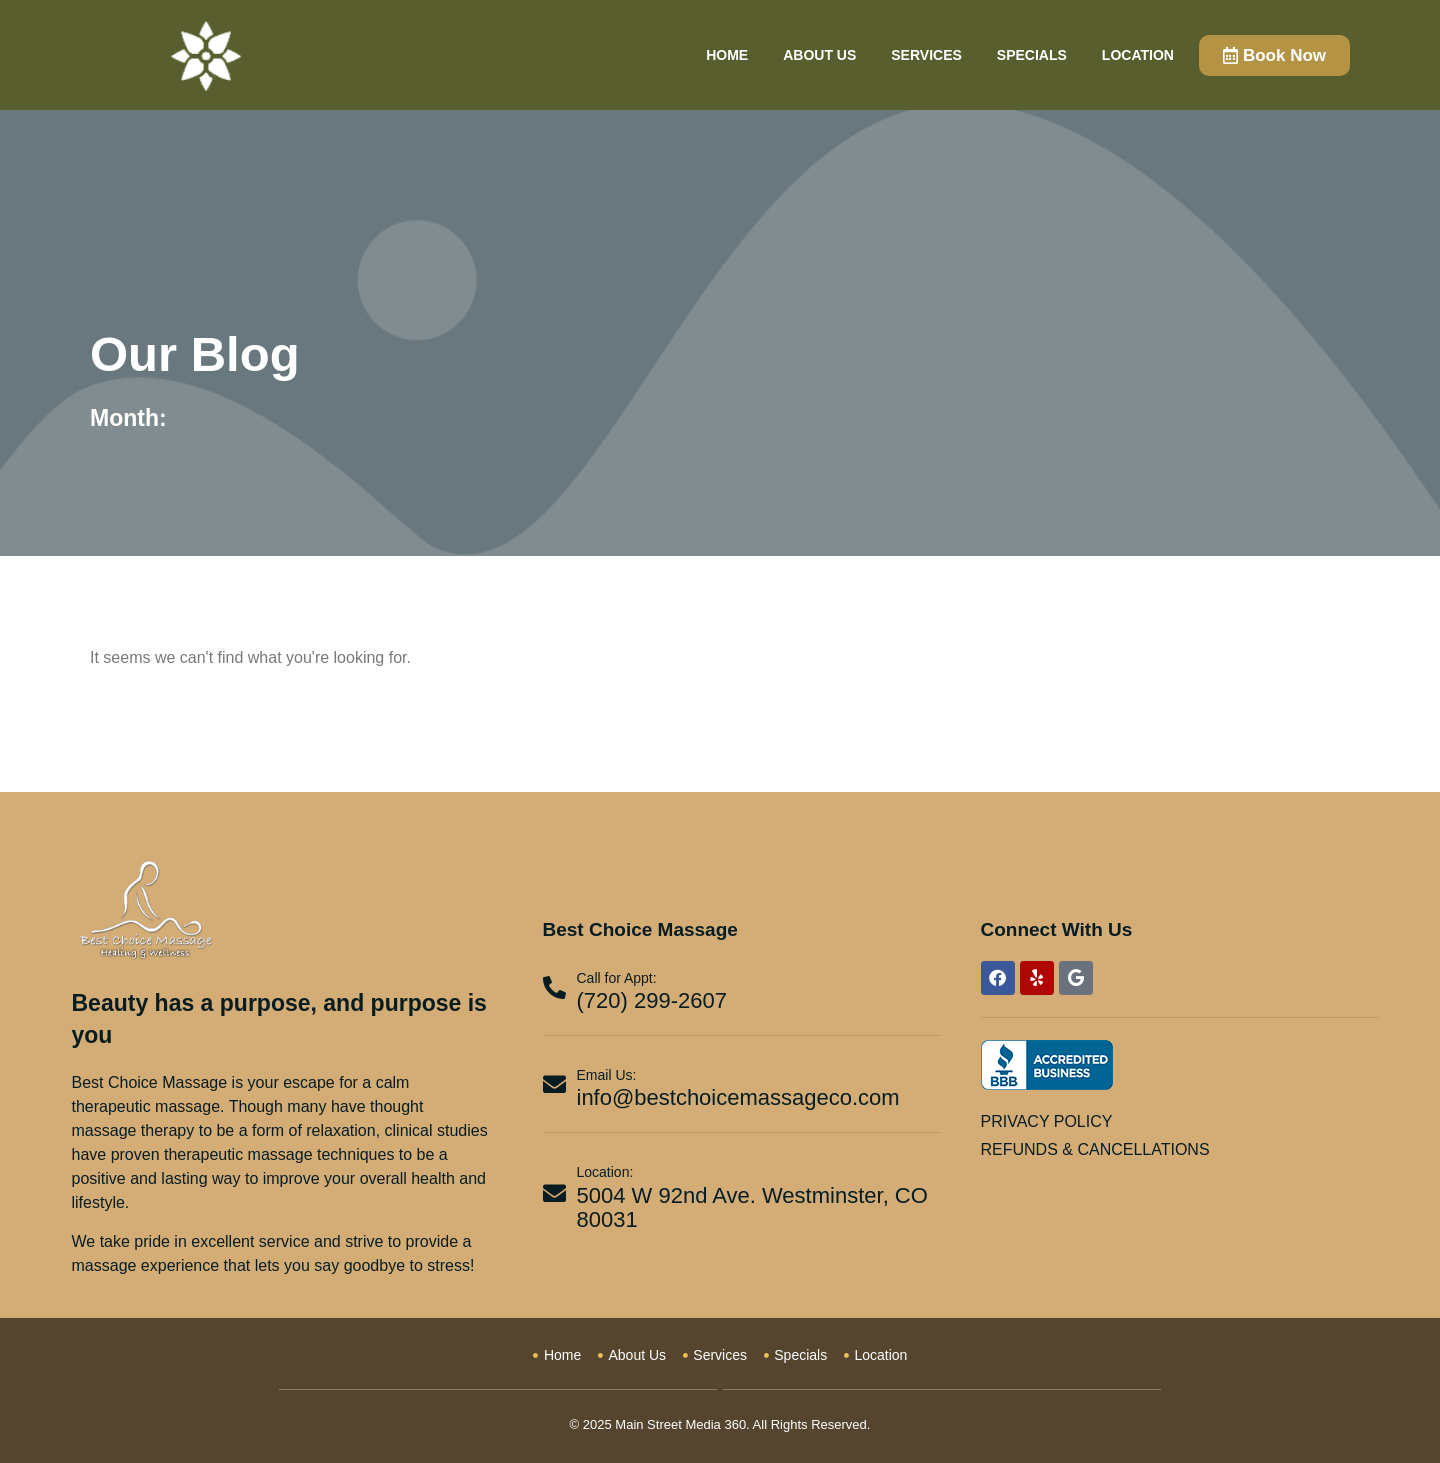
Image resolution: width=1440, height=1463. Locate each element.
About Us (819, 55)
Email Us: (607, 1075)
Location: (605, 1172)
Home (727, 55)
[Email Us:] (554, 1084)
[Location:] (554, 1193)
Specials (1032, 55)
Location (1138, 55)
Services (926, 55)
